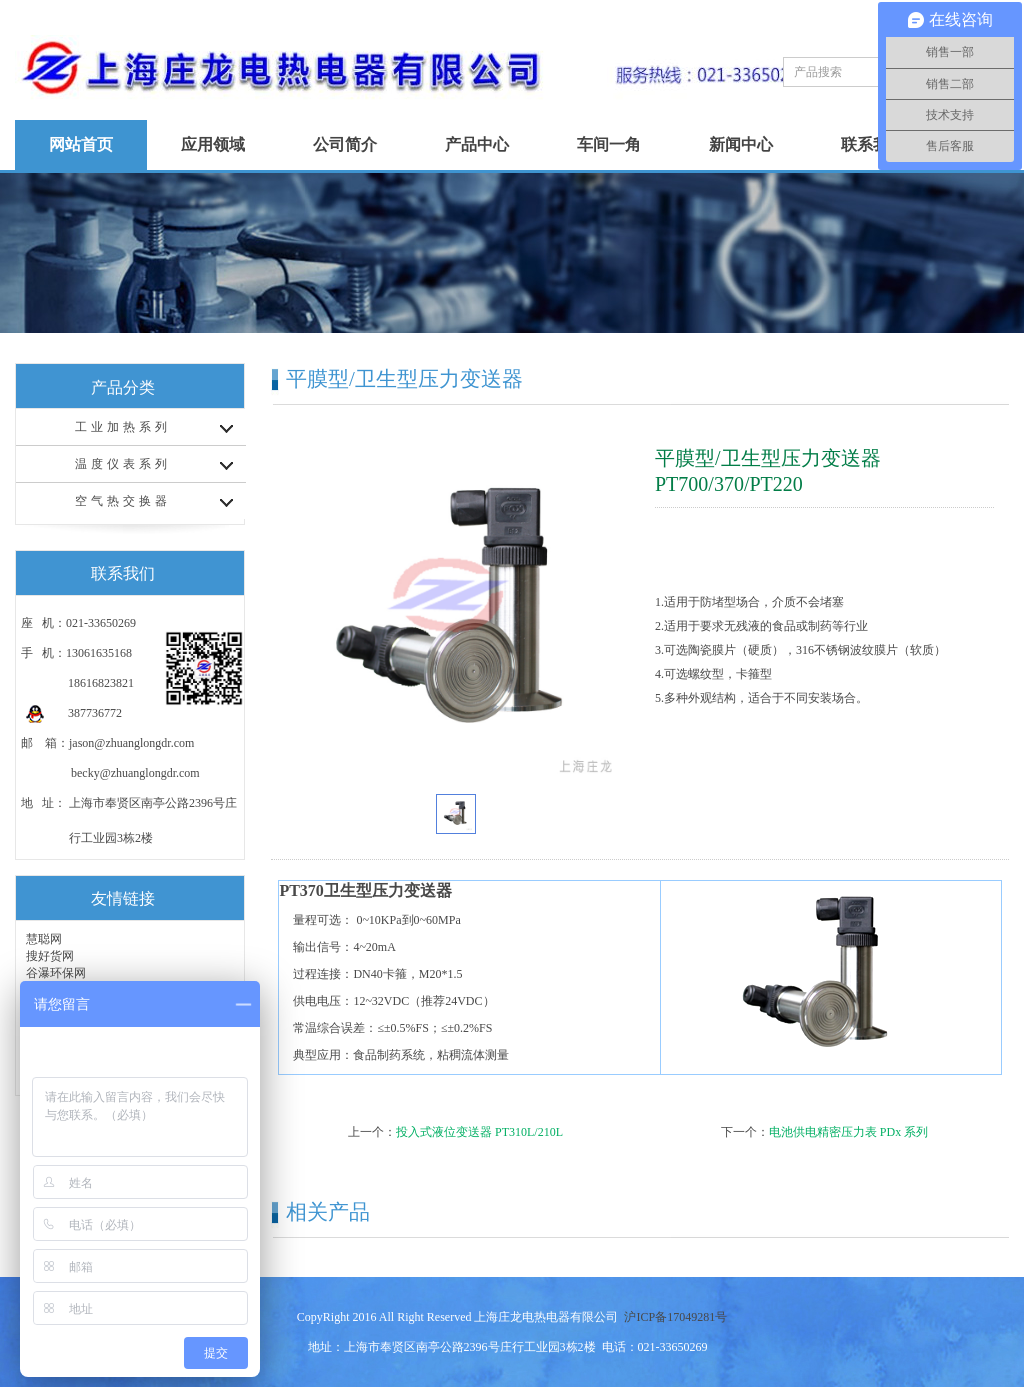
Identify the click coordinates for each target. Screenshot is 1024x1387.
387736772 (74, 713)
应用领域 (213, 144)
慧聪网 (44, 939)
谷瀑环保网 (56, 973)
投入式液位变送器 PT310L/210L (479, 1132)
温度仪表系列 (123, 464)
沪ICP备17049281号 (675, 1317)
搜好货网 (50, 956)
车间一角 (609, 144)
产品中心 (477, 144)
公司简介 (345, 144)
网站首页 (81, 144)
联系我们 (873, 144)
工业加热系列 (123, 427)
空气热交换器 (123, 501)
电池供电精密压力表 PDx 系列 (848, 1132)
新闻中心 (741, 144)
